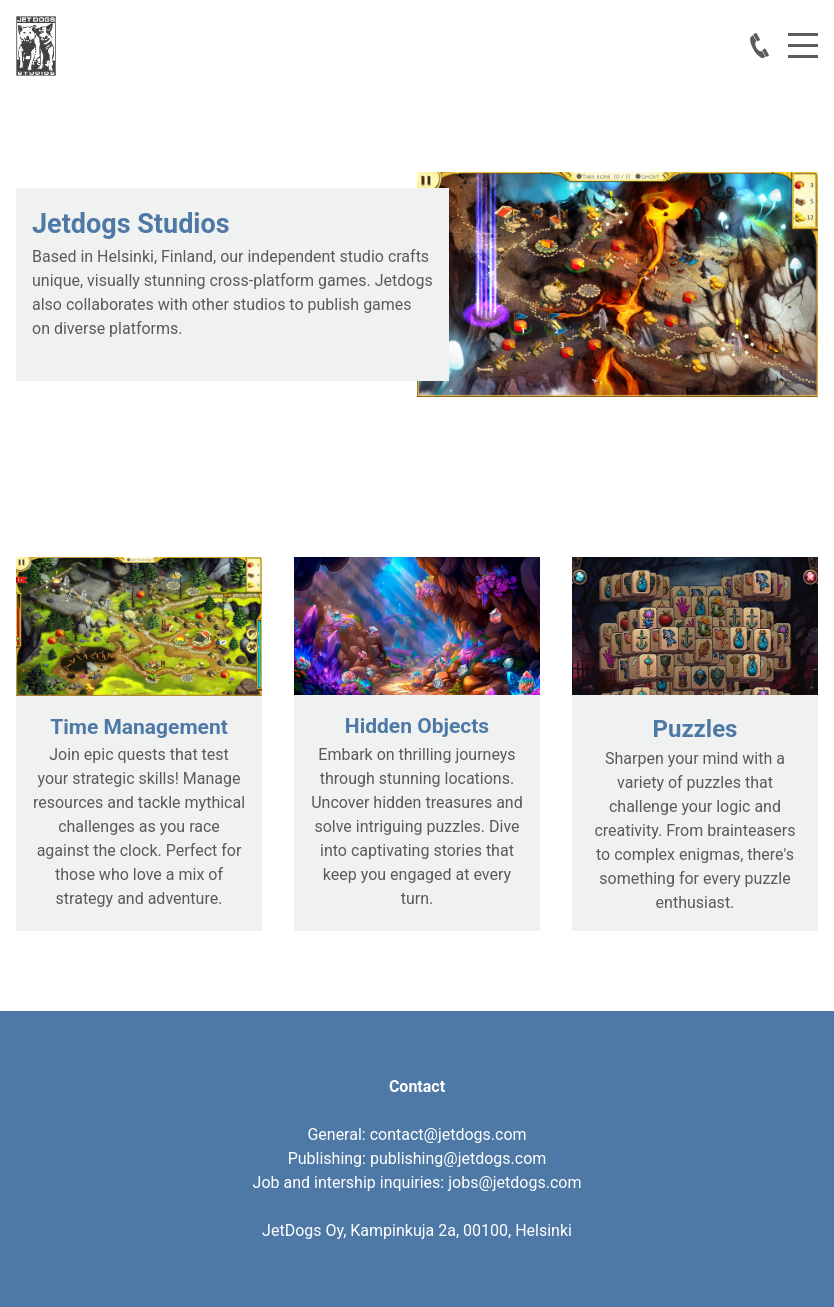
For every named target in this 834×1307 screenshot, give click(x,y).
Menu (803, 34)
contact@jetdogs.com (448, 1134)
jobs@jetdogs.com (514, 1182)
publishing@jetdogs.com (458, 1158)
